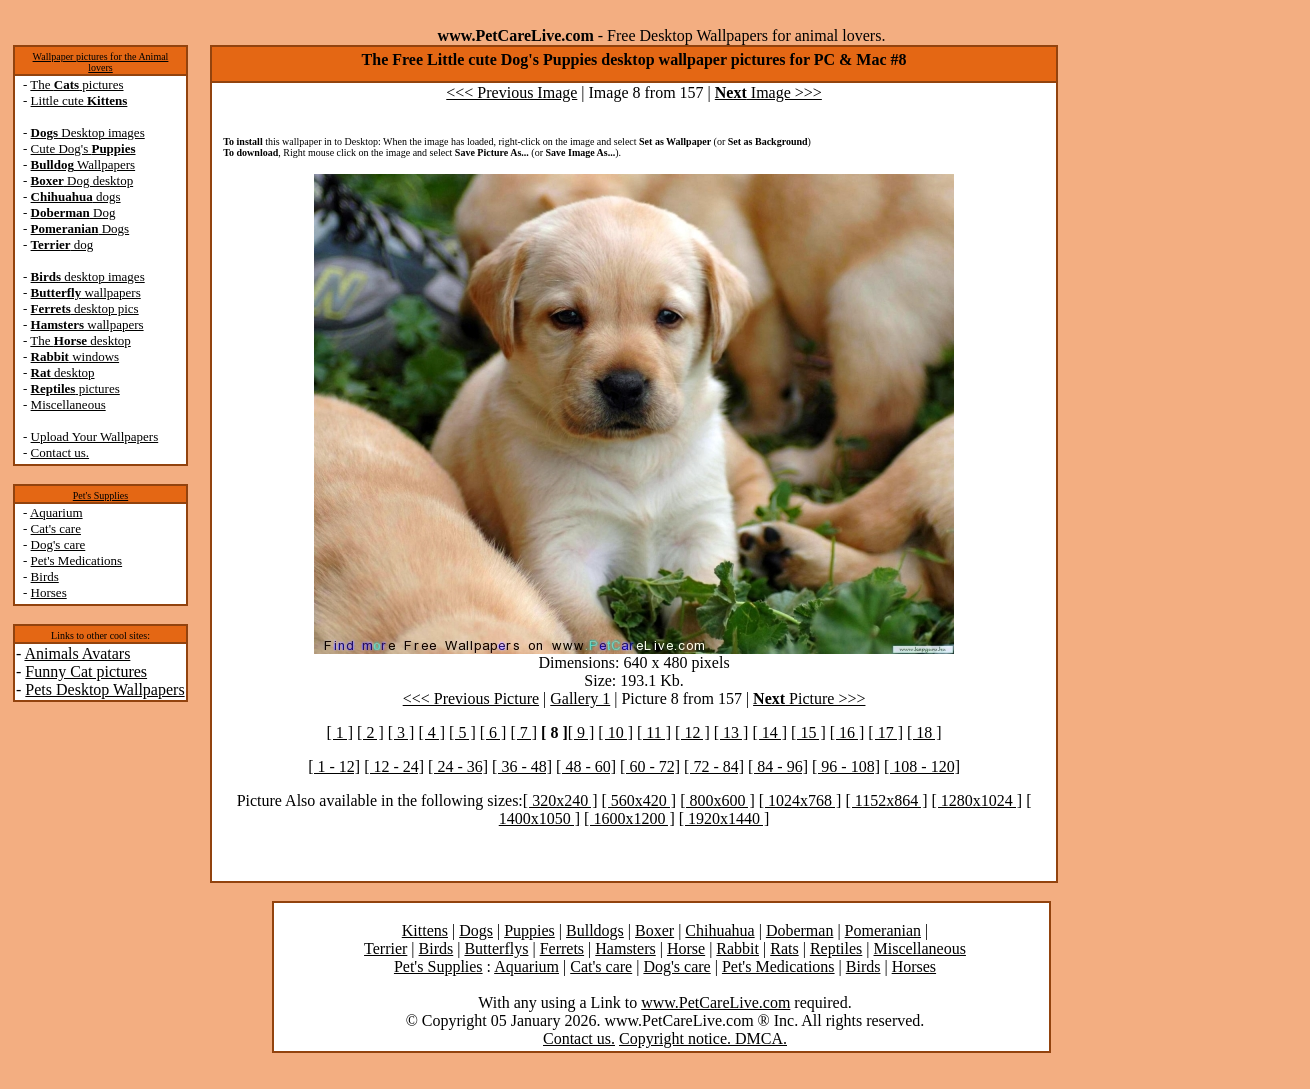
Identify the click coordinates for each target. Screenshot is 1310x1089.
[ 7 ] (523, 732)
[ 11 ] (654, 732)
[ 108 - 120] (922, 766)
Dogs (80, 228)
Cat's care (56, 528)
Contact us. (60, 452)
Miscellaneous (68, 404)
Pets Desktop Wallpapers (104, 689)
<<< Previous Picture (471, 698)
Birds (45, 576)
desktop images (88, 276)
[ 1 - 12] (334, 766)
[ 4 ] (431, 732)
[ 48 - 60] (586, 766)
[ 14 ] (769, 732)
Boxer (654, 930)
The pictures (76, 84)
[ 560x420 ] (638, 800)
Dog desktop (82, 180)
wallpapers (86, 292)
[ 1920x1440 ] (724, 818)
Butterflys (496, 948)
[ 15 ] (808, 732)
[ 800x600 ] (717, 800)
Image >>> (768, 92)
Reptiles (836, 948)
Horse (686, 948)
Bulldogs (595, 930)
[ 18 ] (924, 732)
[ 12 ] (692, 732)
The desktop (80, 340)
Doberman (800, 930)
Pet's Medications (77, 560)
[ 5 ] (462, 732)
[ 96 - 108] (846, 766)
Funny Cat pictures (86, 671)
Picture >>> (809, 698)
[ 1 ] (339, 732)
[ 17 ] (885, 732)
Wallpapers (83, 164)
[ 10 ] (615, 732)
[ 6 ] (493, 732)
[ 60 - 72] (650, 766)
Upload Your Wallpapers (95, 436)
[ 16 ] (847, 732)
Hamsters (625, 948)
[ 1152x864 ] (886, 800)
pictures (75, 388)
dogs (76, 196)
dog (62, 244)
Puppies (529, 930)
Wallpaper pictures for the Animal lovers (101, 62)
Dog (73, 212)
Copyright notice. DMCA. (703, 1038)
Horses (49, 592)
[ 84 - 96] (778, 766)
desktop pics (85, 308)
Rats (784, 948)
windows (75, 356)
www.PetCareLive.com (715, 1002)
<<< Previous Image (511, 92)
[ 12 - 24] (394, 766)
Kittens (425, 930)
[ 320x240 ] (560, 800)
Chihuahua (719, 930)
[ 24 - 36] (458, 766)
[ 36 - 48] (522, 766)
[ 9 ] (581, 732)
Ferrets (562, 948)
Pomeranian (883, 930)
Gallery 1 (580, 698)
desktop (63, 372)
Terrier (385, 948)
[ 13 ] (731, 732)
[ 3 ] (401, 732)
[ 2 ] (370, 732)
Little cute (79, 100)
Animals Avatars (77, 653)
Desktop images (88, 132)
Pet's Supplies (100, 495)
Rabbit (737, 948)
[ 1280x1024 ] (977, 800)
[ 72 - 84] (714, 766)
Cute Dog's (83, 148)
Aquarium (56, 512)
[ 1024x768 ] (800, 800)
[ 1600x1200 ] (629, 818)
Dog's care (58, 544)
